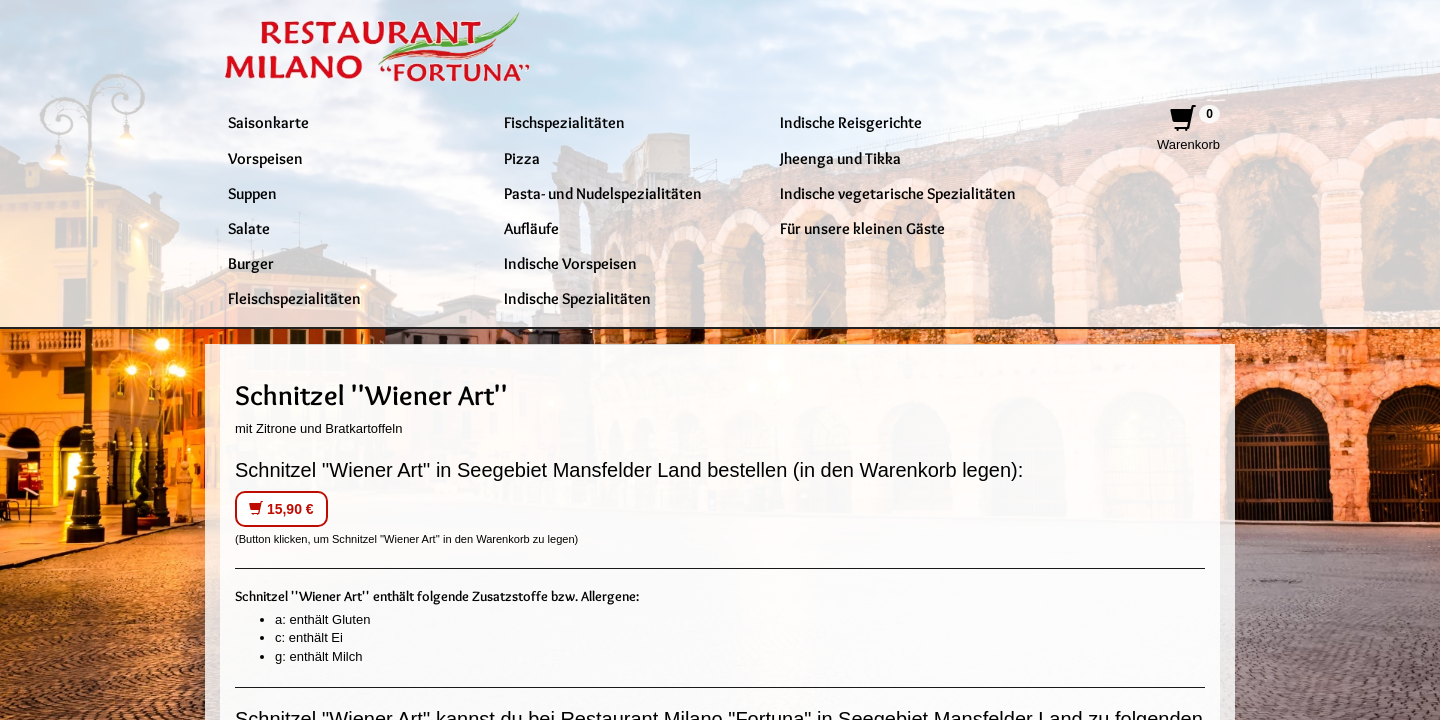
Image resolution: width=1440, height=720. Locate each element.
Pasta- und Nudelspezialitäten (603, 193)
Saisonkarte (268, 122)
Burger (251, 263)
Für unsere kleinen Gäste (862, 228)
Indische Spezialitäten (577, 298)
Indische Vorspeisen (570, 263)
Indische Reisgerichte (851, 122)
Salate (249, 228)
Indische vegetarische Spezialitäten (898, 193)
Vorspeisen (265, 158)
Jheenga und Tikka (840, 158)
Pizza (522, 158)
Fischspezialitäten (564, 122)
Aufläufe (531, 228)
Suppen (252, 193)
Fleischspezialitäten (294, 298)
